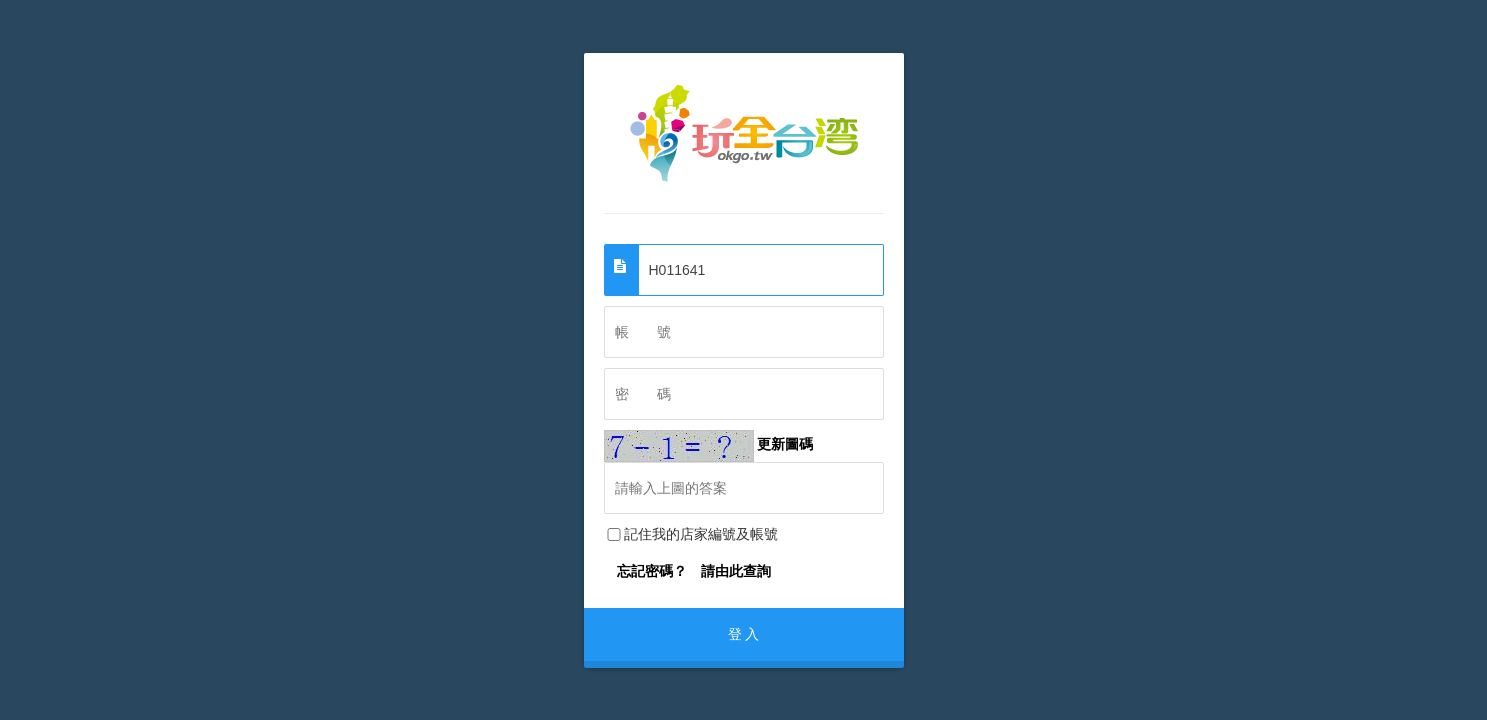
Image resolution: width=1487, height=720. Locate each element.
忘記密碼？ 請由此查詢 (694, 571)
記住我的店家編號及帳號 (691, 534)
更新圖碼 (709, 444)
